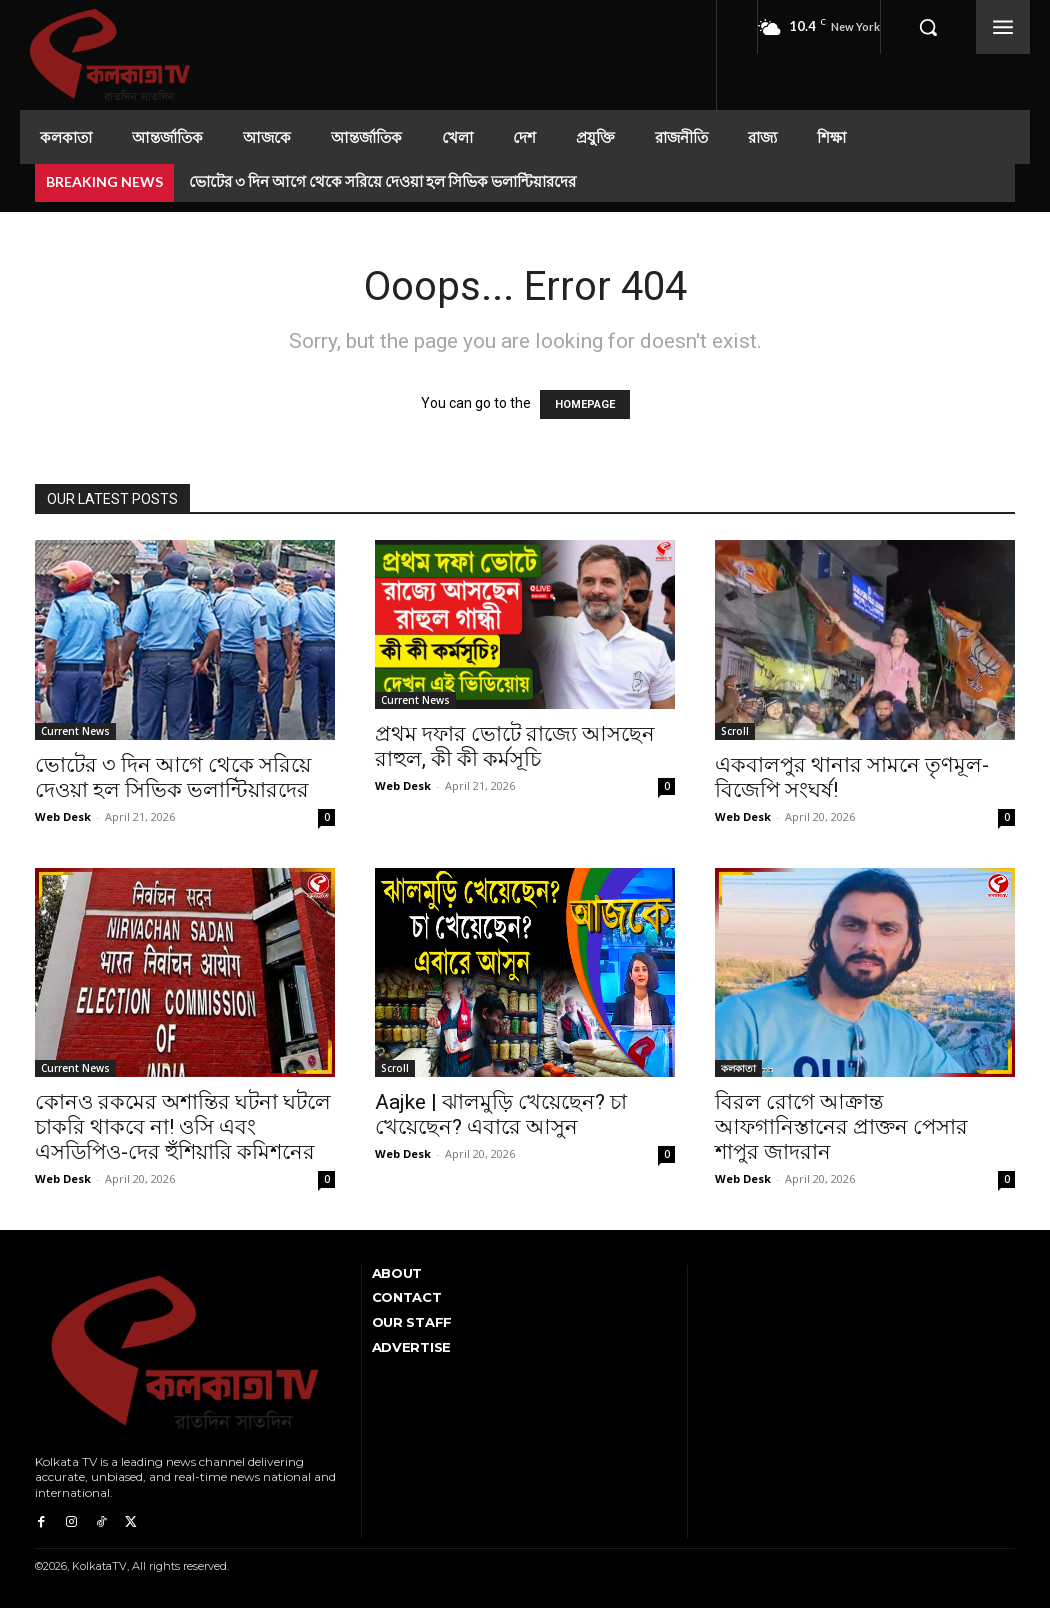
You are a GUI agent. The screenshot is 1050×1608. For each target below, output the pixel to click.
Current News (75, 731)
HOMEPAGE (585, 404)
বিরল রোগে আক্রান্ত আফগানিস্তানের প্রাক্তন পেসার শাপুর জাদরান (841, 1127)
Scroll (735, 731)
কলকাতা (738, 1068)
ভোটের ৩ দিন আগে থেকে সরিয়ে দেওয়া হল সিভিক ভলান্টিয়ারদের (382, 181)
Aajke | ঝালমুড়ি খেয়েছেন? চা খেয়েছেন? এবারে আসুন (501, 1114)
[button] (928, 27)
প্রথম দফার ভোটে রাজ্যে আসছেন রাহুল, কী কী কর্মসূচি (515, 746)
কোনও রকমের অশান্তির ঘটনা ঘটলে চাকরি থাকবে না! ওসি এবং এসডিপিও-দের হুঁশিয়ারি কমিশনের (183, 1127)
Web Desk (63, 816)
